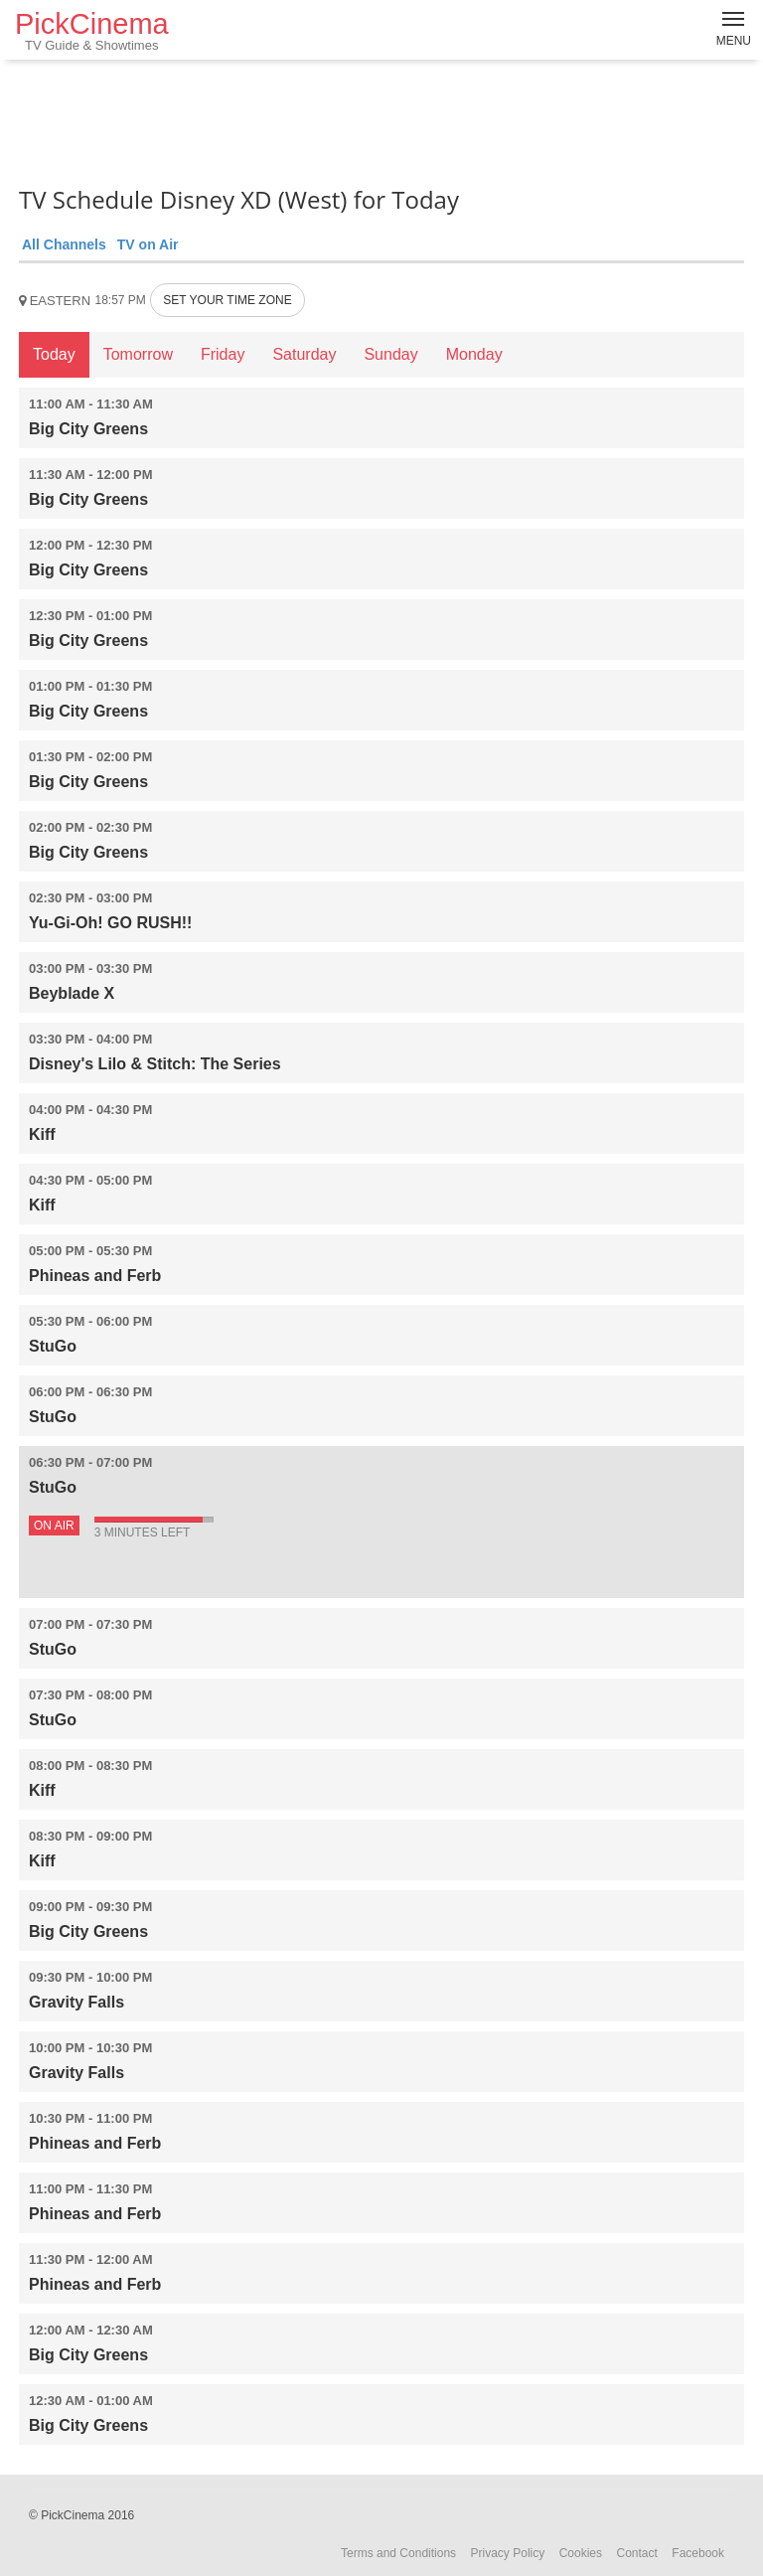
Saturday (304, 354)
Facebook (698, 2553)
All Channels (64, 244)
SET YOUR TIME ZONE (227, 300)
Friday (222, 354)
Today (54, 354)
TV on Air (148, 244)
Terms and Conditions (398, 2553)
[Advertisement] (381, 119)
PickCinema (92, 30)
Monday (474, 354)
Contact (636, 2553)
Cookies (580, 2553)
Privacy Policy (508, 2553)
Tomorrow (138, 354)
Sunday (390, 354)
